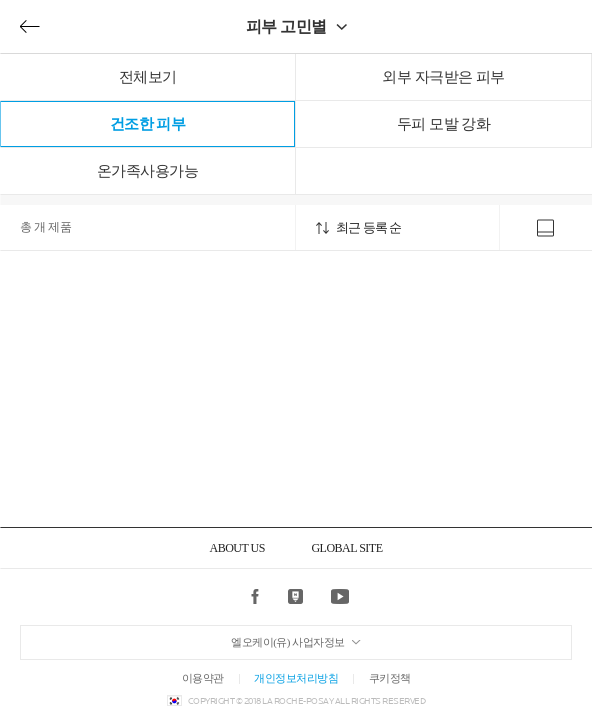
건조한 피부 (148, 124)
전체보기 (148, 77)
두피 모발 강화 (444, 124)
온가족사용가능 (148, 171)
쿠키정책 (390, 678)
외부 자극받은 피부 (443, 77)
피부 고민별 (286, 26)
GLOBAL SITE (346, 548)
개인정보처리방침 (296, 678)
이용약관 (203, 678)
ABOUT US (236, 548)
